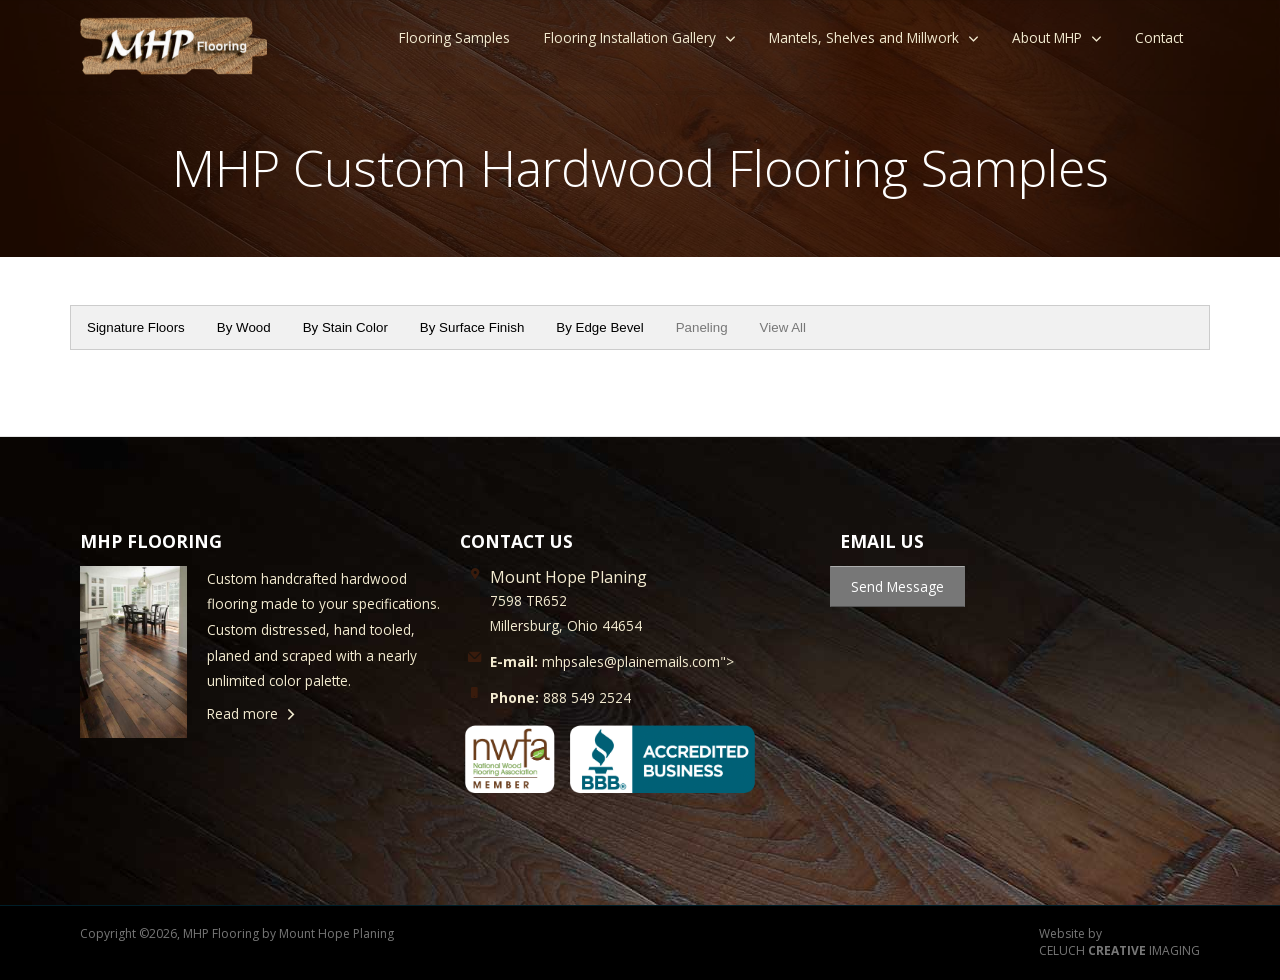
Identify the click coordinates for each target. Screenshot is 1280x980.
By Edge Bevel (599, 327)
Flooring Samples (454, 37)
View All (783, 327)
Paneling (702, 327)
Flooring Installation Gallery (630, 37)
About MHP (1047, 37)
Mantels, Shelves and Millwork (864, 37)
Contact (1159, 37)
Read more (242, 713)
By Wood (244, 327)
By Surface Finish (472, 327)
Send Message (897, 586)
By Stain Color (345, 327)
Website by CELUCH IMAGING (1119, 942)
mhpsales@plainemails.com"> (612, 661)
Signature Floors (136, 327)
